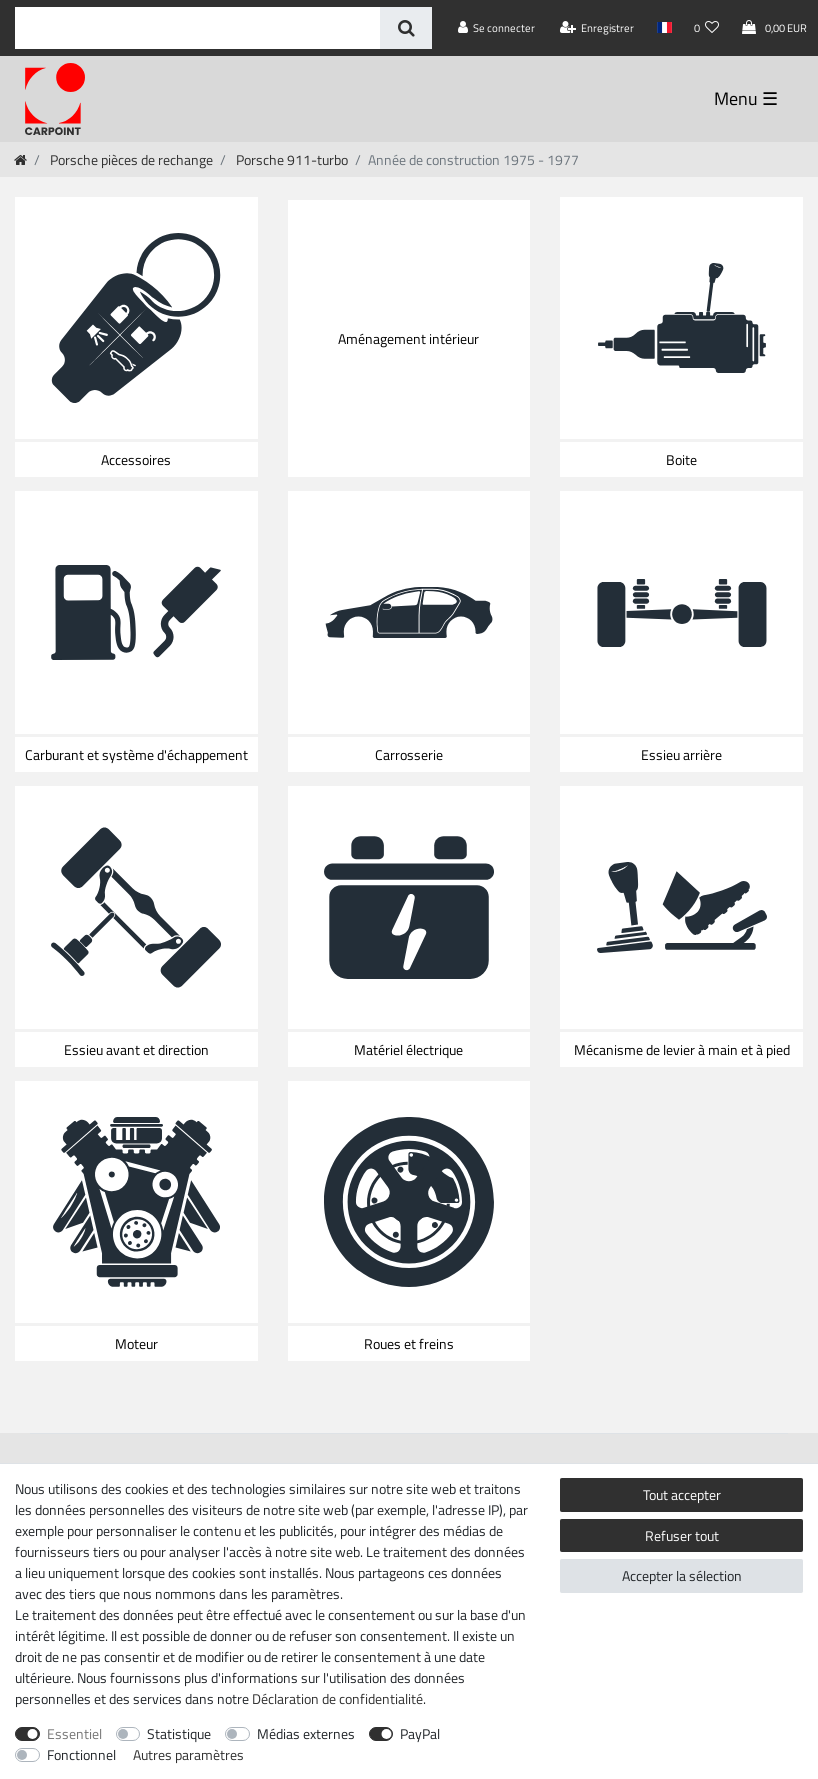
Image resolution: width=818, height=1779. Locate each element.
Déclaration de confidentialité (337, 1698)
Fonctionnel (81, 1754)
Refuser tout (682, 1535)
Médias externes (306, 1733)
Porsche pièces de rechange (130, 159)
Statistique (179, 1733)
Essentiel (74, 1733)
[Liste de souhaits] (707, 28)
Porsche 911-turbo (290, 159)
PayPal (420, 1733)
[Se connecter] (497, 28)
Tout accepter (682, 1494)
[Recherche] (405, 28)
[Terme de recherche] (197, 28)
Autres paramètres (188, 1754)
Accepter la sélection (682, 1575)
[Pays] (663, 28)
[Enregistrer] (597, 28)
